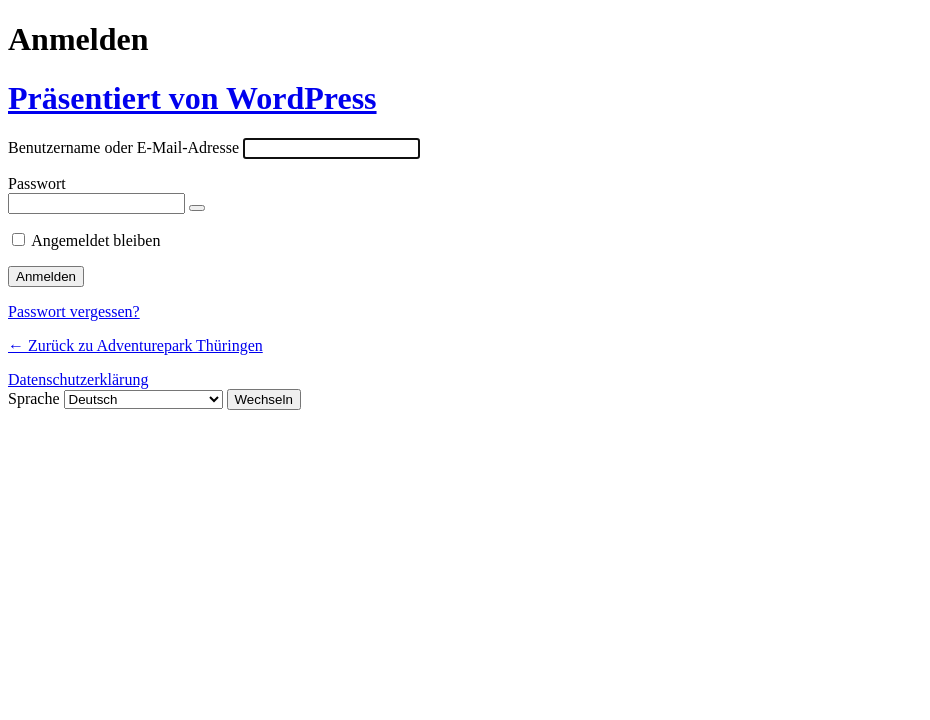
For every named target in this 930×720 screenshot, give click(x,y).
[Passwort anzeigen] (197, 208)
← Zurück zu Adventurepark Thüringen (135, 345)
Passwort (37, 183)
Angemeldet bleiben (95, 240)
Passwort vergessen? (74, 311)
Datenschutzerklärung (78, 379)
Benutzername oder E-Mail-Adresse (123, 147)
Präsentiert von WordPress (192, 98)
